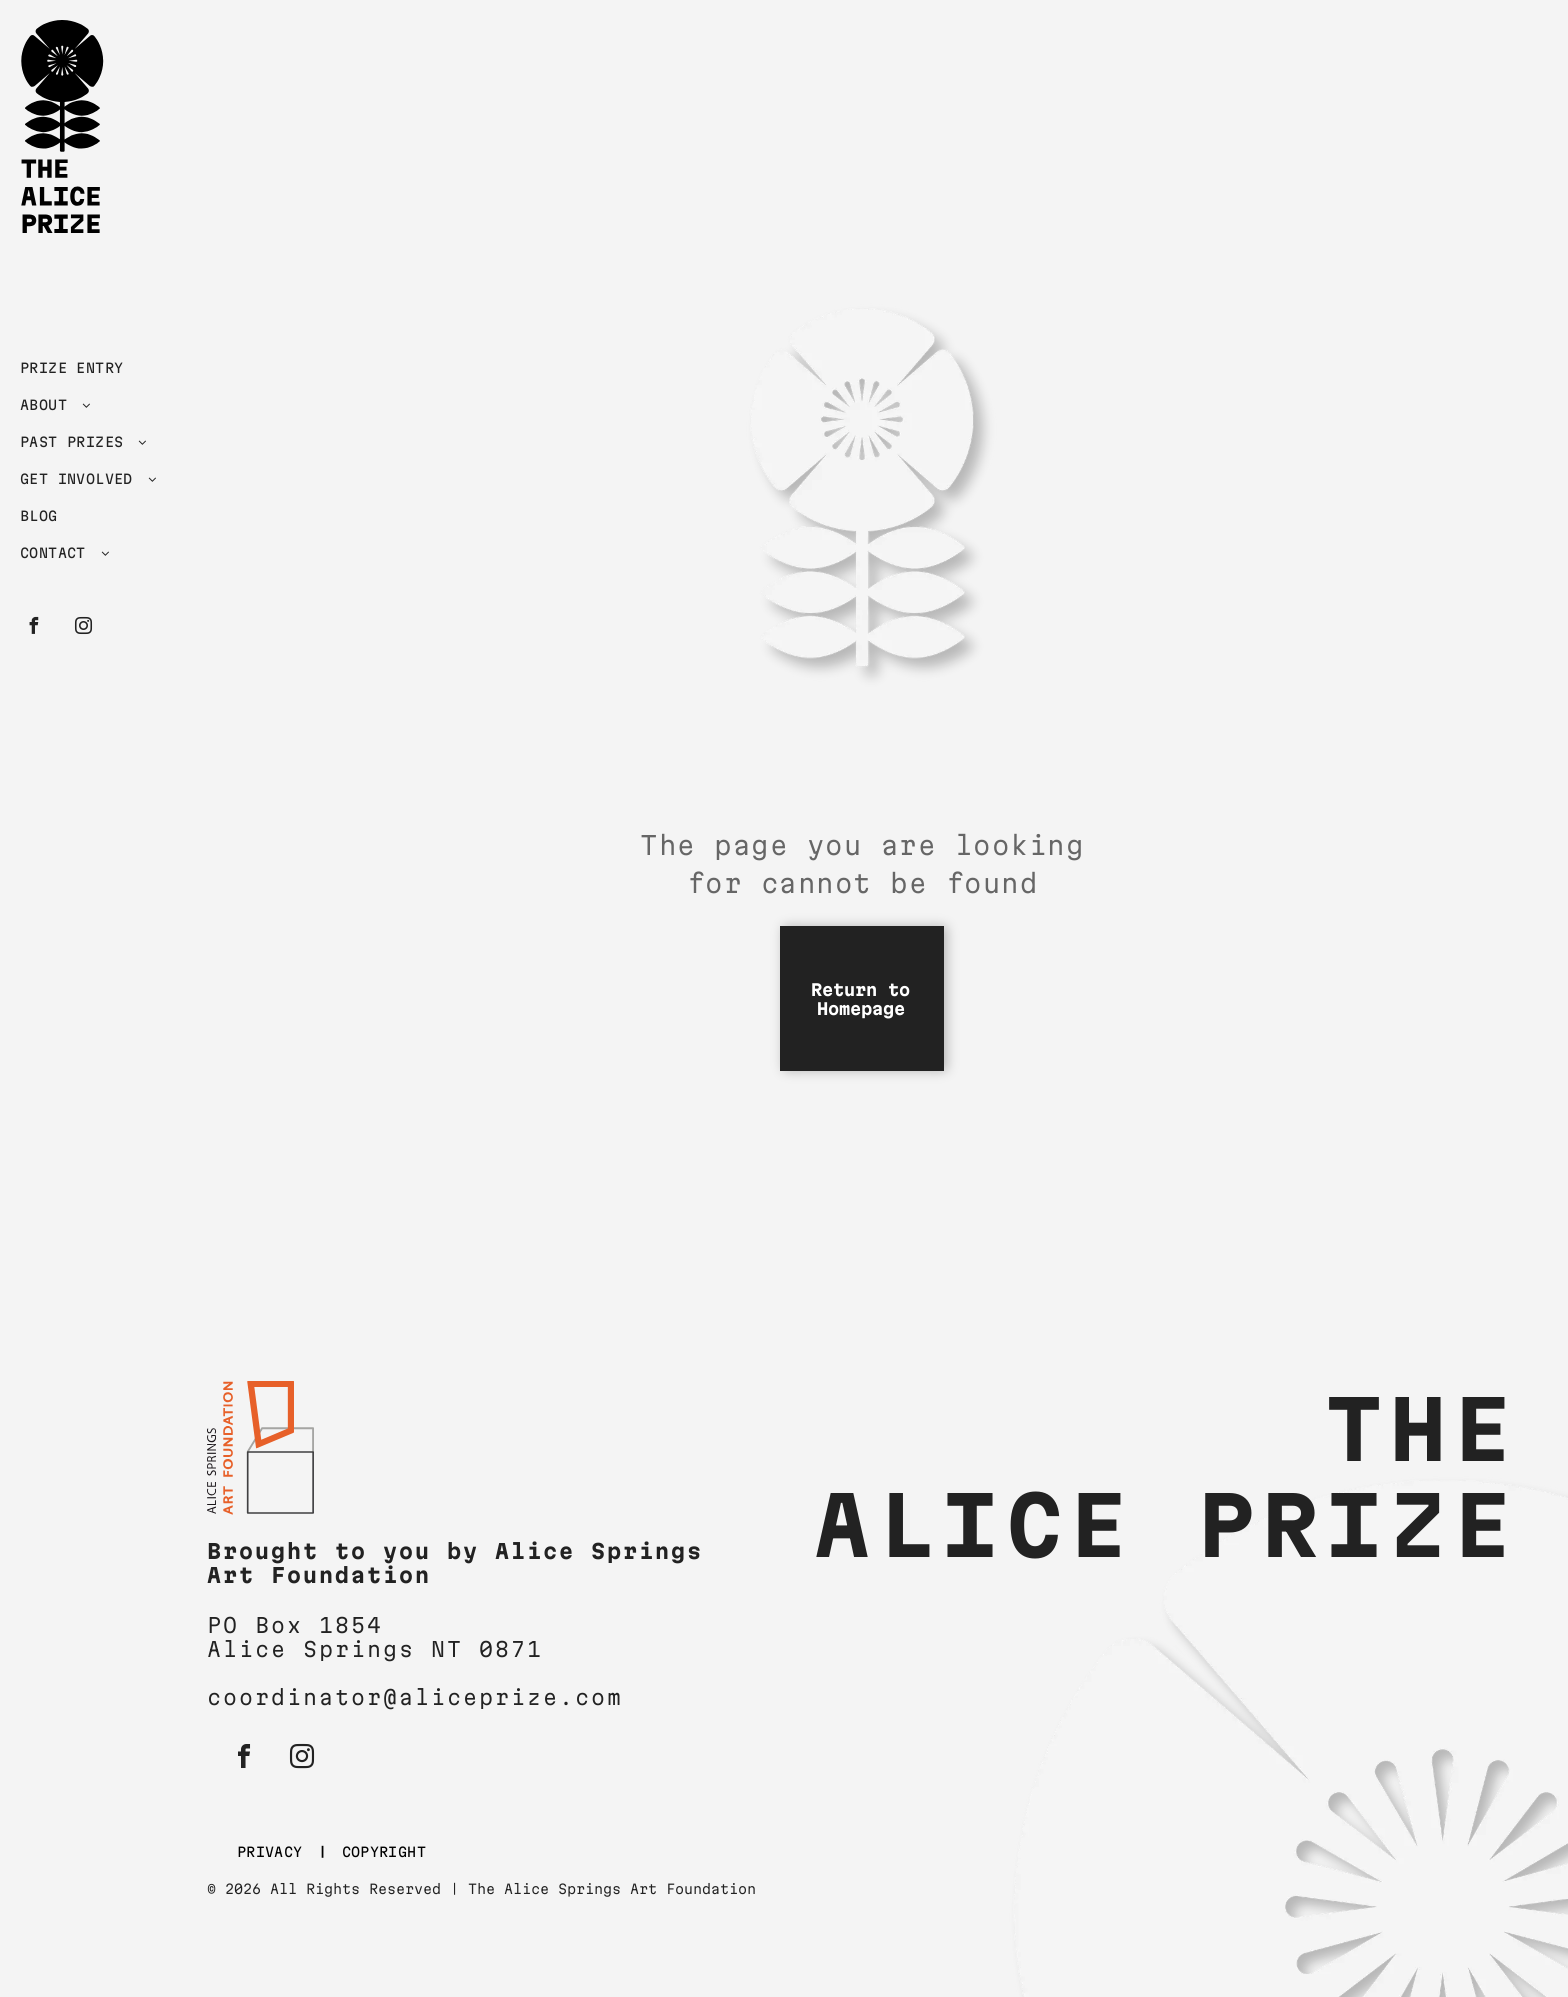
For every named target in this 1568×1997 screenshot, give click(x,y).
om (607, 1697)
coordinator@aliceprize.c (399, 1697)
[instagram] (83, 628)
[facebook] (33, 628)
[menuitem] (102, 372)
